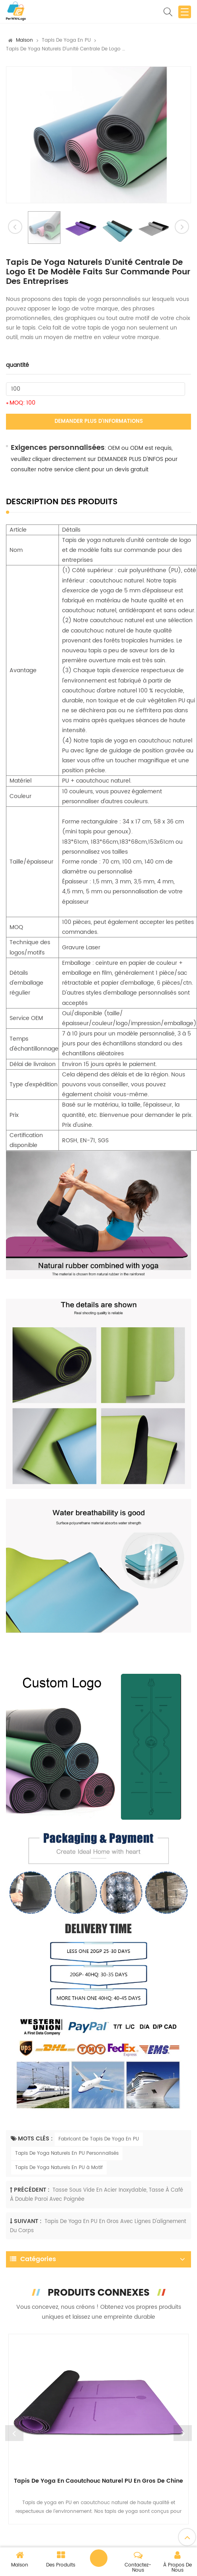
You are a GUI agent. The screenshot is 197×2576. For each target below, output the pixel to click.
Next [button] (183, 2433)
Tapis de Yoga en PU (66, 40)
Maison (24, 40)
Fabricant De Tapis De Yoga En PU (99, 2139)
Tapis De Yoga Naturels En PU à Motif (59, 2167)
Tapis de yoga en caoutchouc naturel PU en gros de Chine (98, 2480)
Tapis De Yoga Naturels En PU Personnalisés (67, 2153)
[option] (98, 135)
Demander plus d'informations (99, 421)
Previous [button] (14, 2433)
